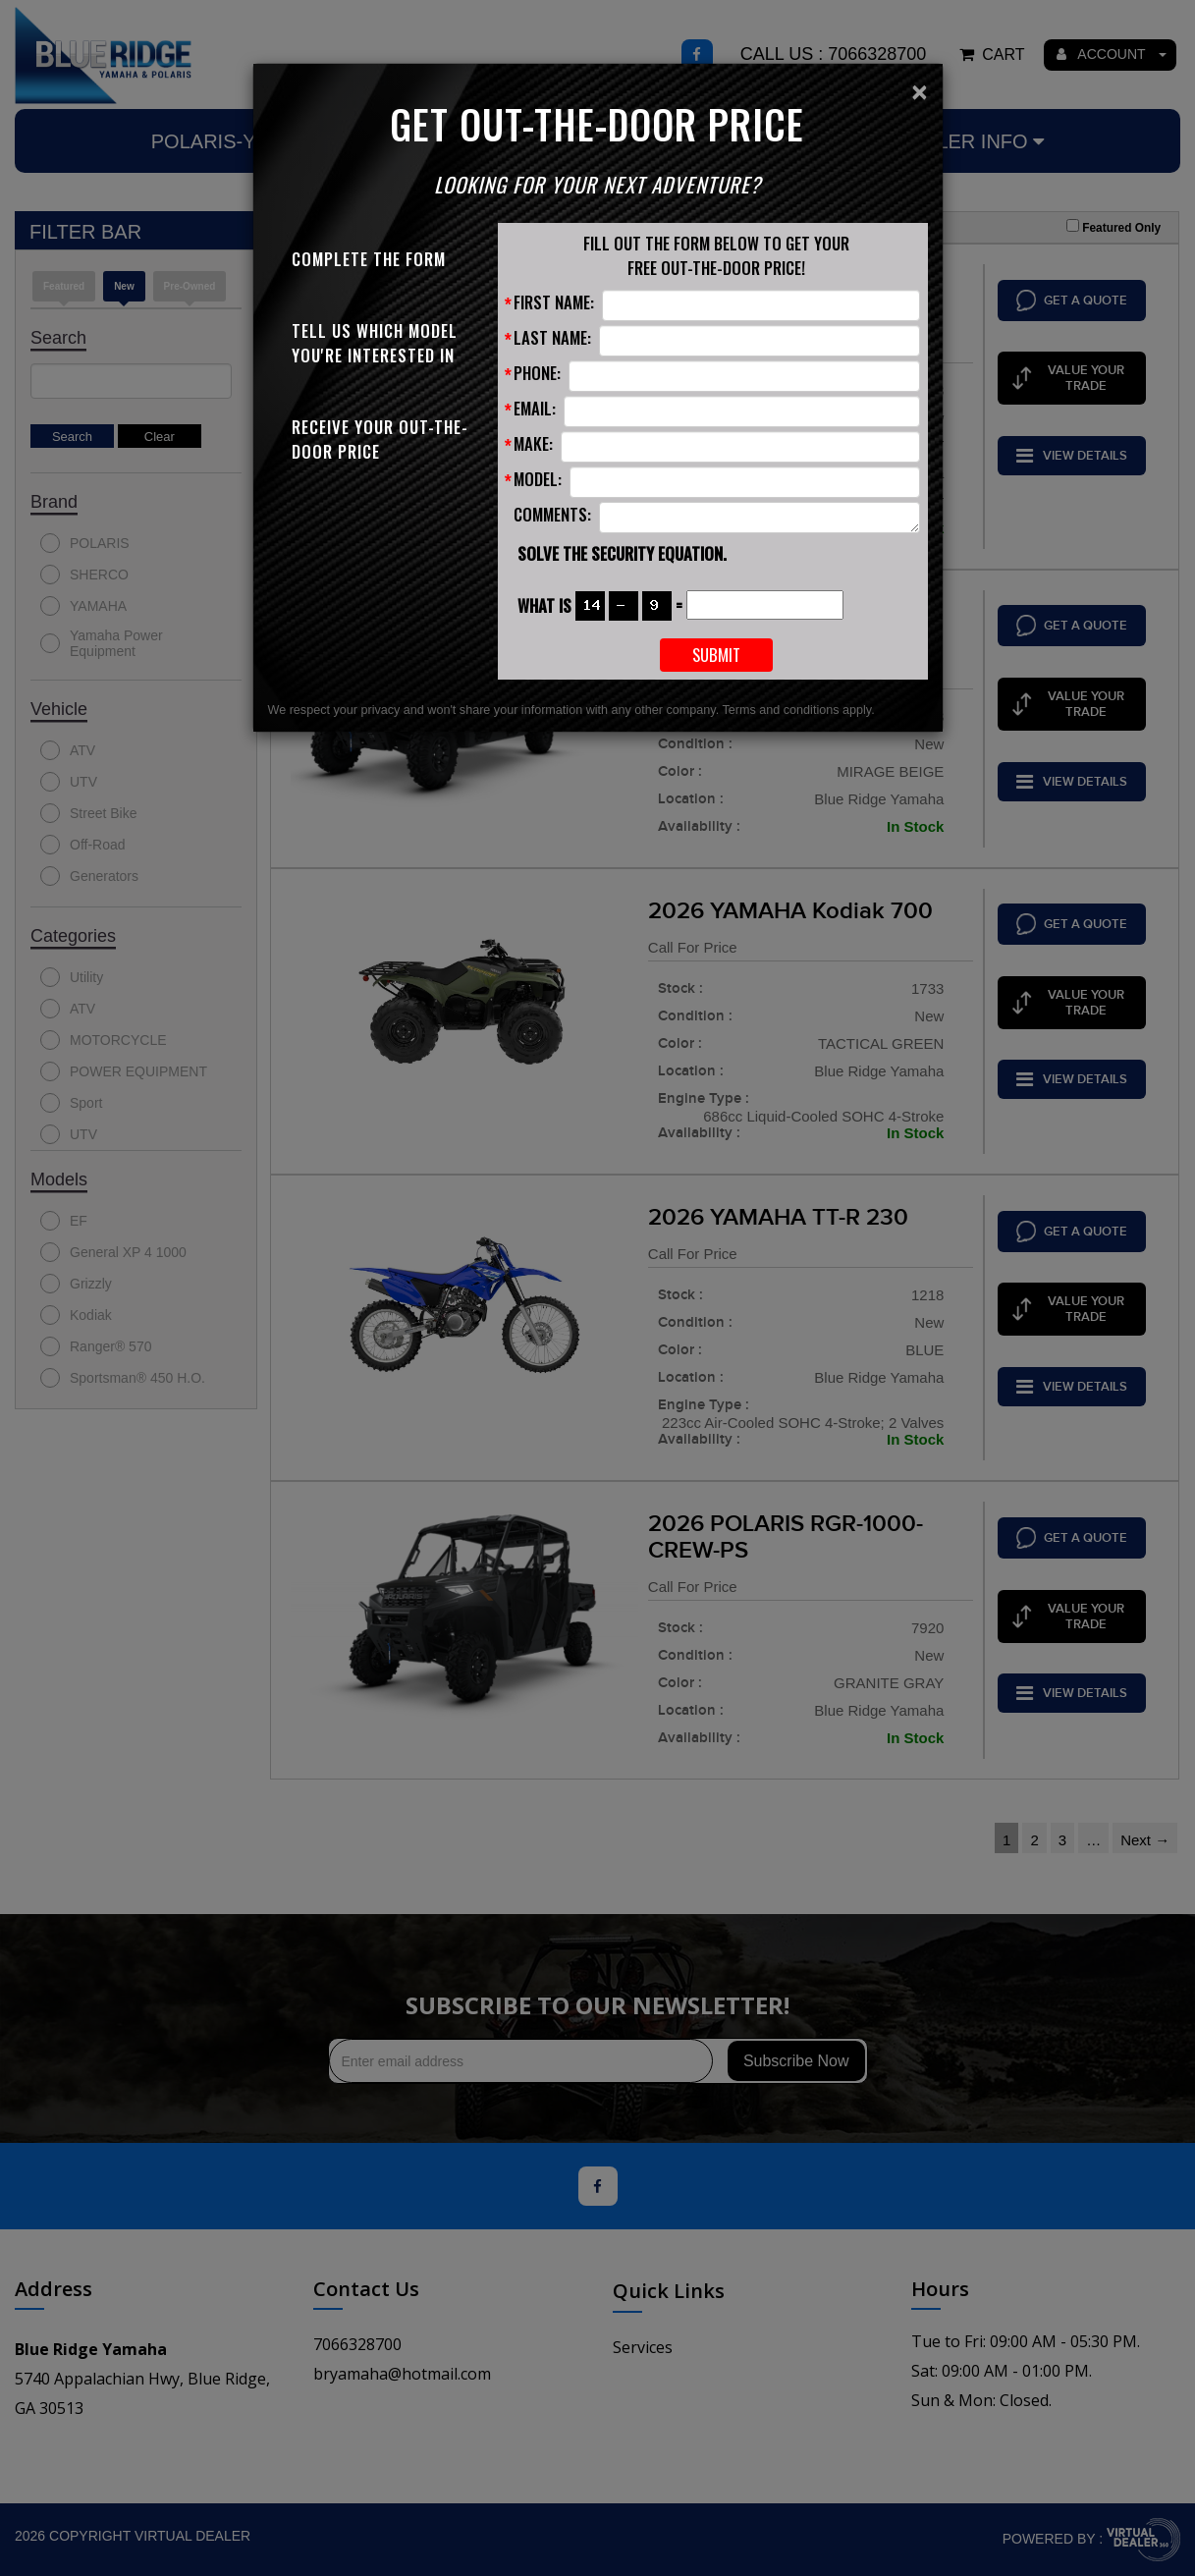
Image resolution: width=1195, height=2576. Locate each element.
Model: (538, 478)
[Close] (919, 92)
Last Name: (552, 337)
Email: (535, 408)
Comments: (552, 514)
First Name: (554, 302)
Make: (533, 443)
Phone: (537, 372)
